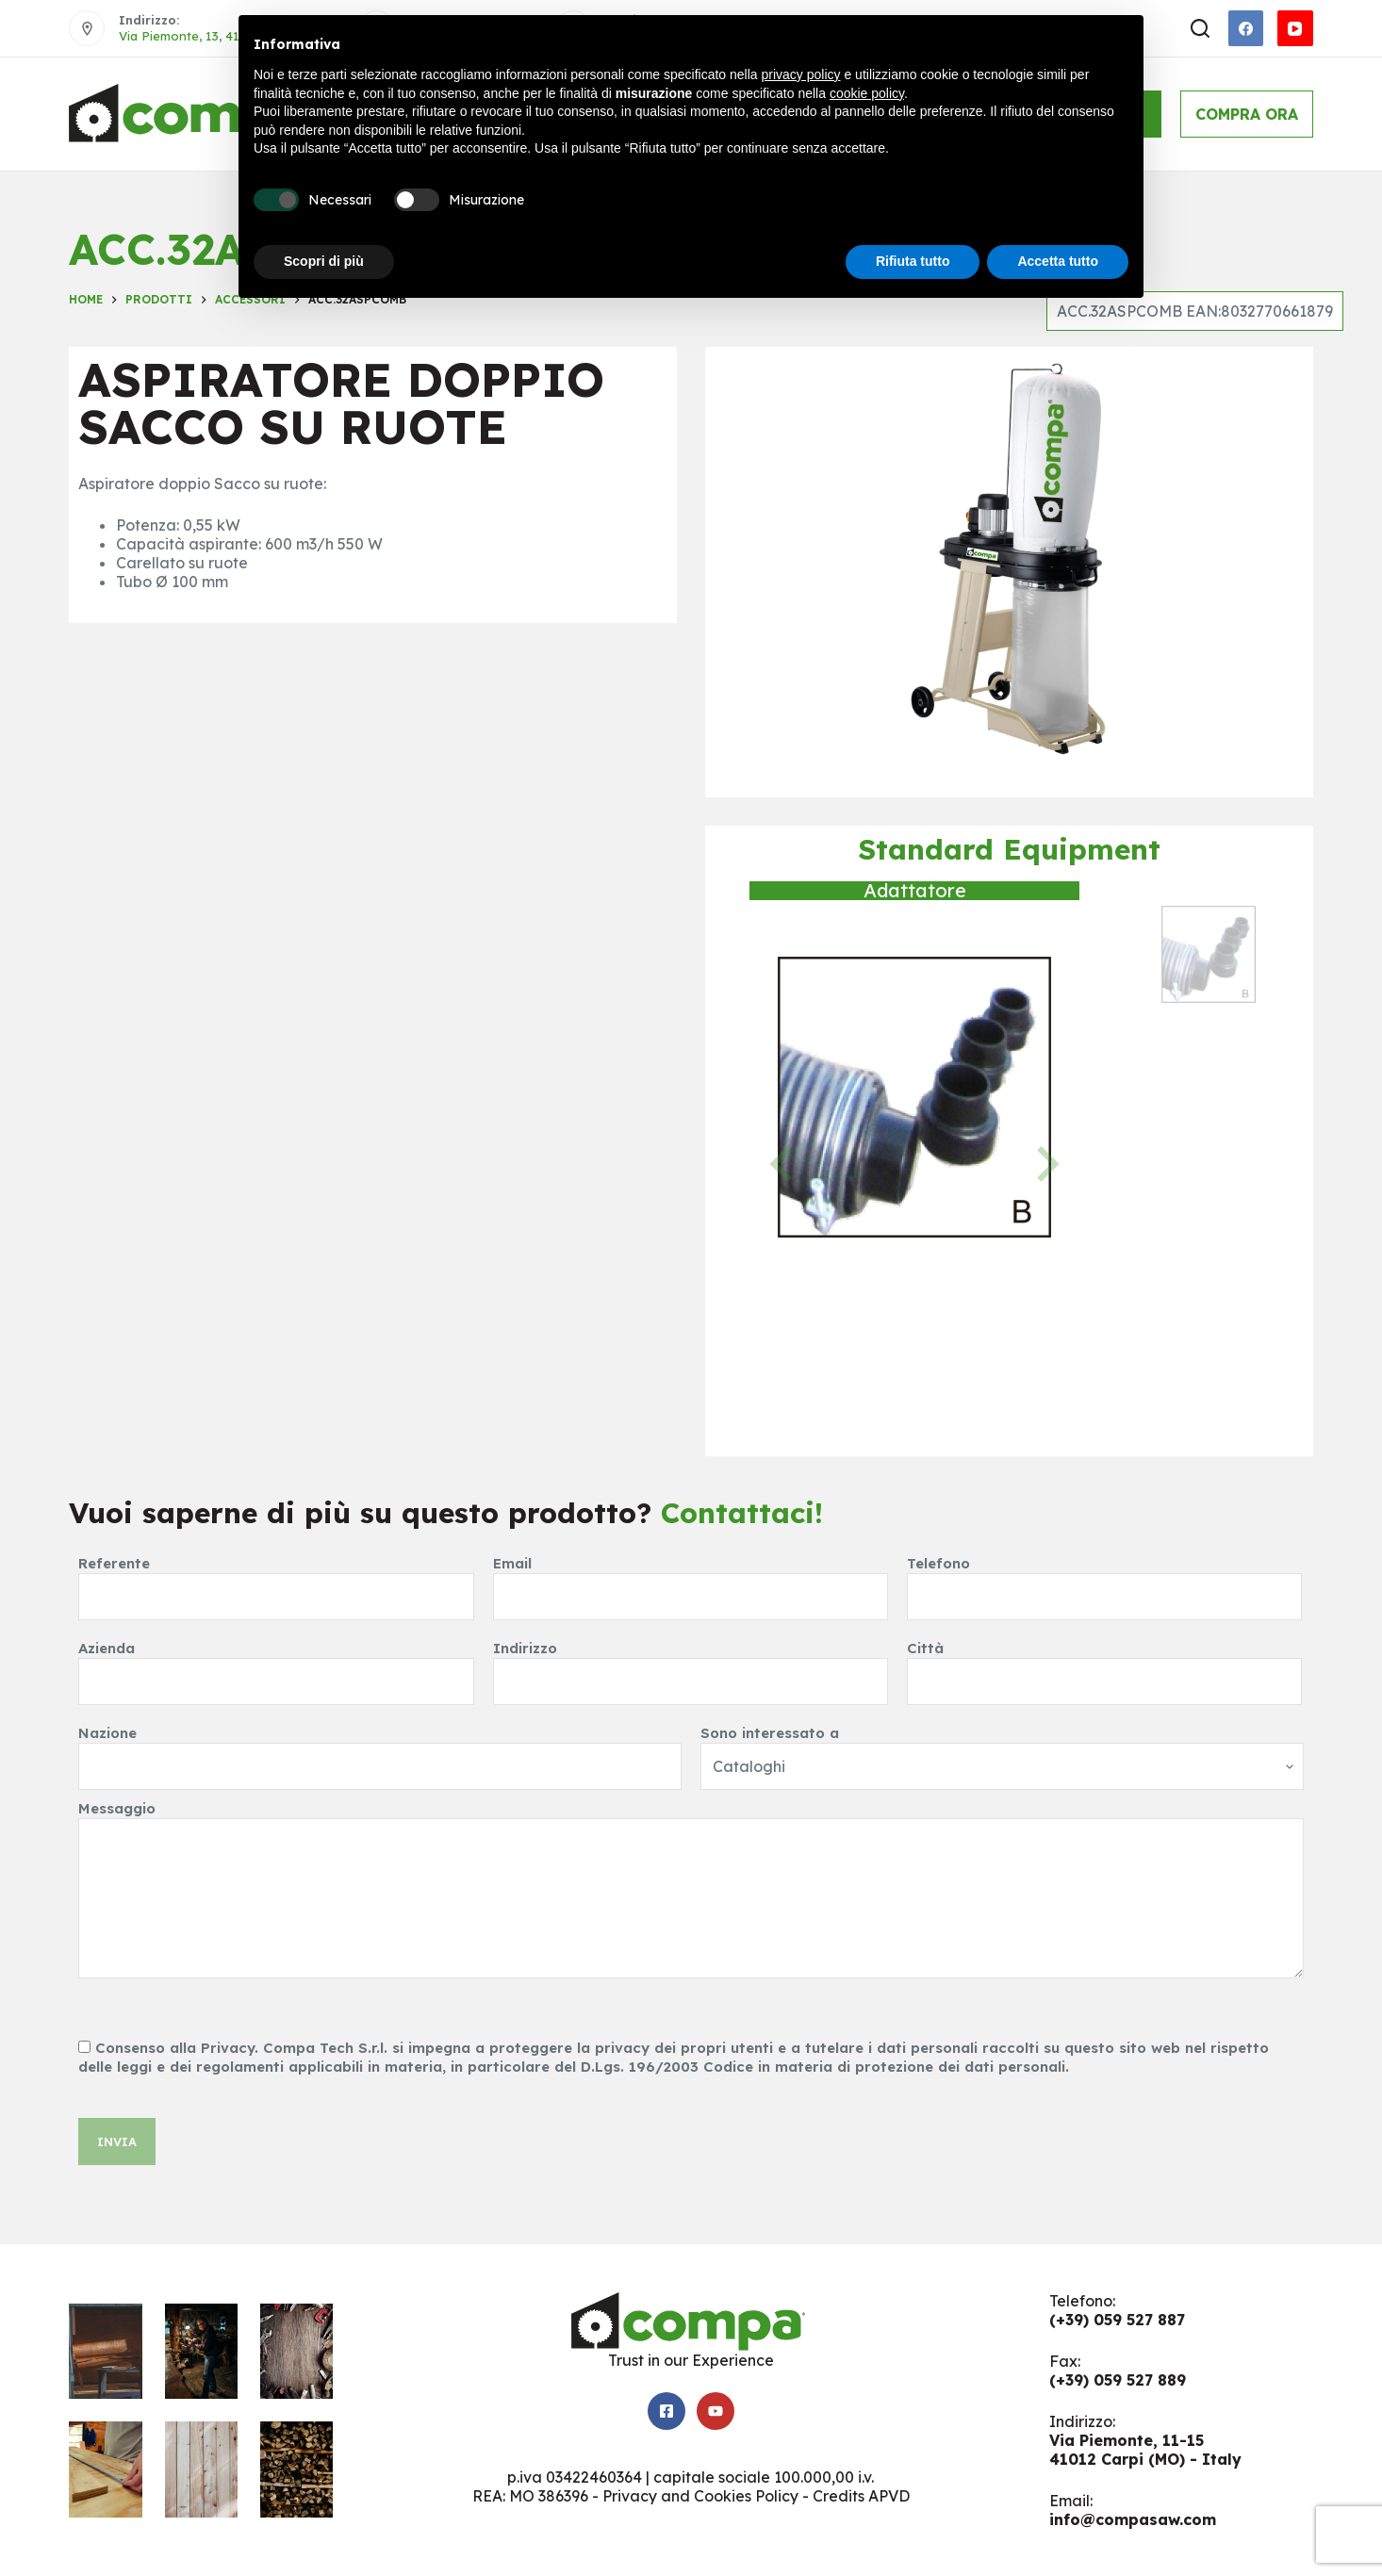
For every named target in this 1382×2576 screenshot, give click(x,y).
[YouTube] (1295, 28)
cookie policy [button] (867, 93)
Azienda (275, 1665)
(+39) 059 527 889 (1117, 2380)
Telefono (1104, 1580)
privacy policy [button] (801, 74)
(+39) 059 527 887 (1117, 2319)
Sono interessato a (1002, 1750)
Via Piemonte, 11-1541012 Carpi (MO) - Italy (1145, 2450)
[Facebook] (1246, 28)
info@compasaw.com (1132, 2519)
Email (690, 1580)
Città (1104, 1665)
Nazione (380, 1750)
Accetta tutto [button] (1057, 261)
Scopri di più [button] (324, 261)
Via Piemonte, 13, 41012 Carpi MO (218, 35)
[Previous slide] (783, 1164)
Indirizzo (690, 1665)
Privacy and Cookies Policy (700, 2495)
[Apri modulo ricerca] (1200, 28)
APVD (889, 2495)
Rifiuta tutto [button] (913, 261)
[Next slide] (1045, 1164)
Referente (275, 1580)
